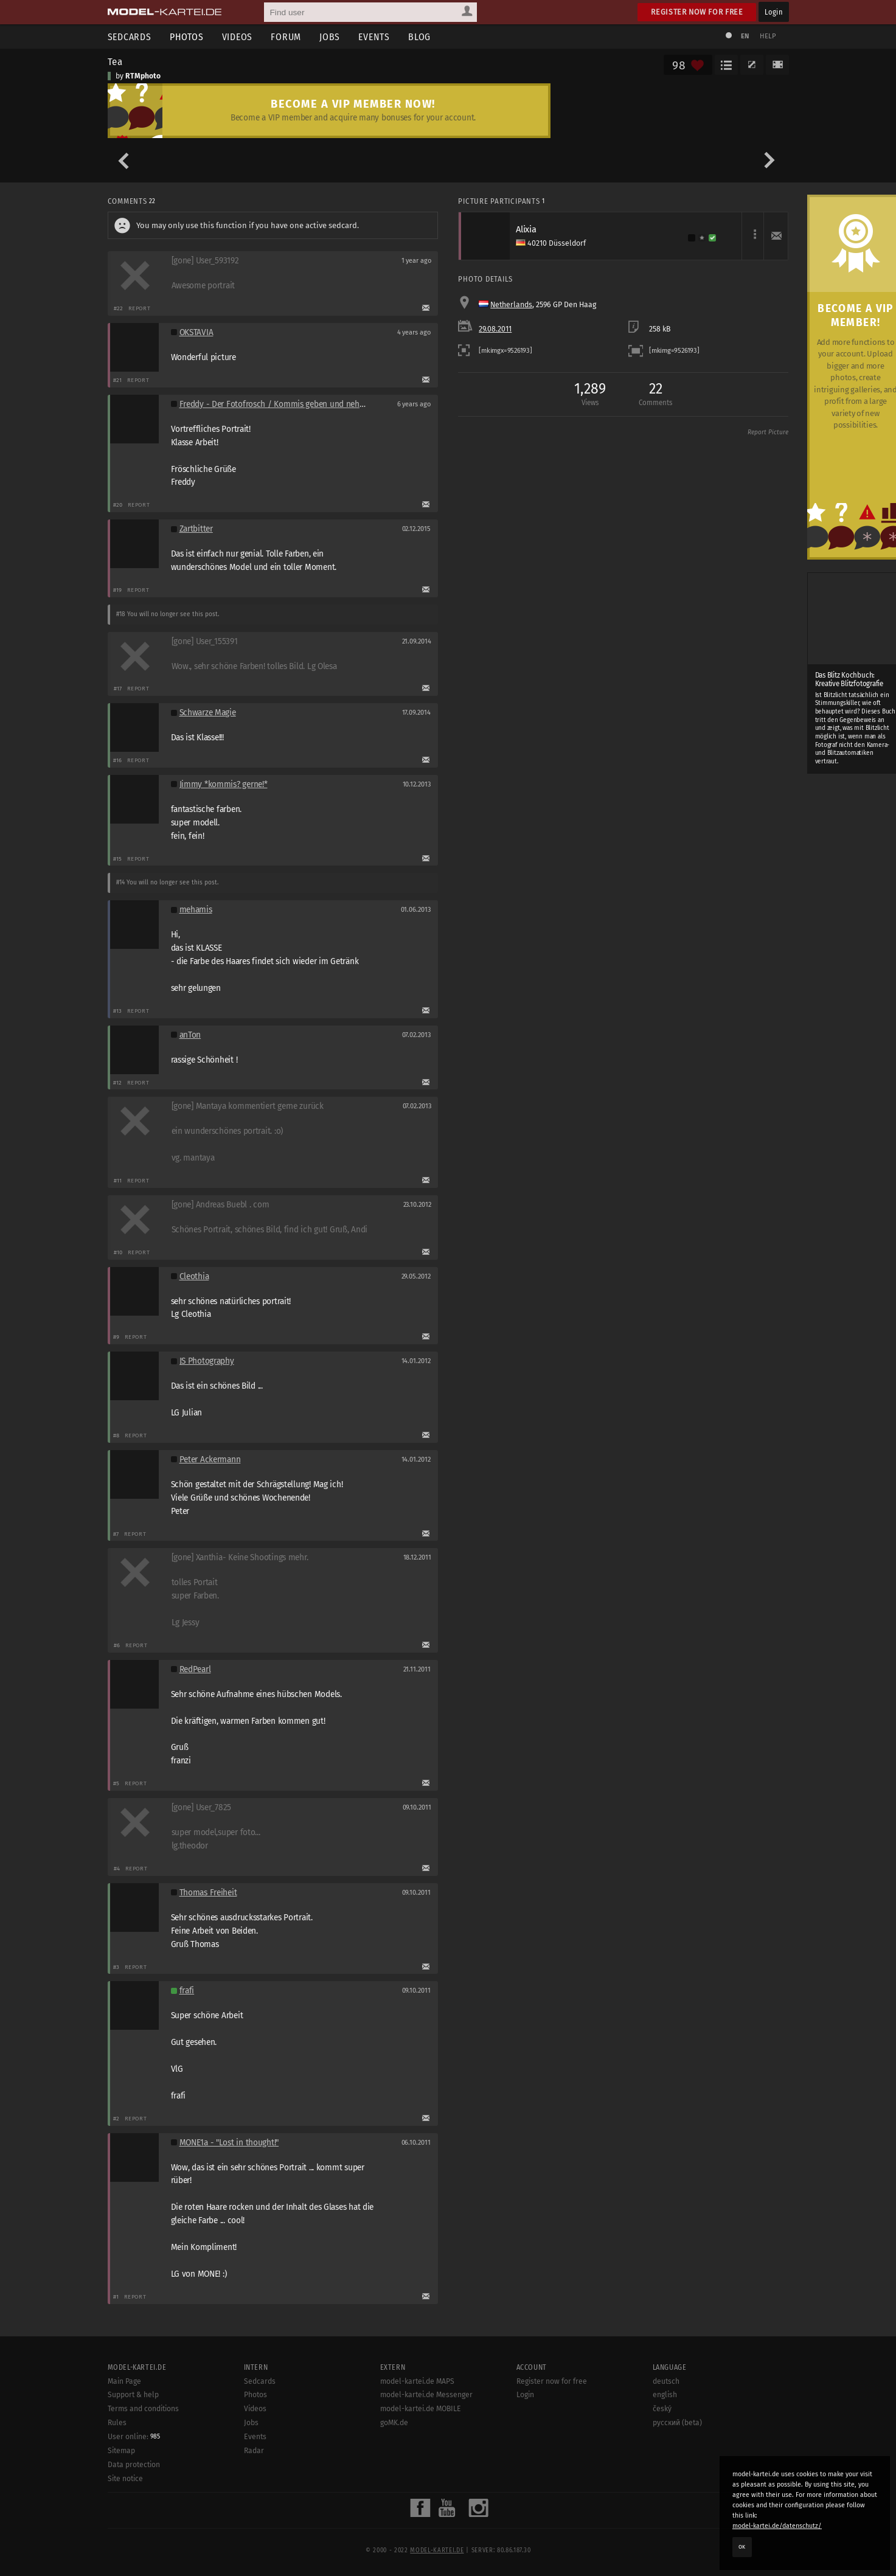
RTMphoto (143, 76)
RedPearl (195, 1669)
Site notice (125, 2478)
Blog (419, 37)
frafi (187, 1990)
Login (773, 11)
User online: (134, 2436)
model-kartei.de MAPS (417, 2381)
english (665, 2394)
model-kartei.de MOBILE (420, 2408)
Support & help (133, 2394)
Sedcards (129, 37)
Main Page (124, 2381)
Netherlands (511, 304)
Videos (237, 37)
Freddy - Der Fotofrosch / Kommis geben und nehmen (277, 404)
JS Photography (206, 1361)
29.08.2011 (495, 329)
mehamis (195, 909)
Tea (115, 61)
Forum (286, 37)
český (662, 2408)
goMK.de (394, 2422)
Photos (187, 37)
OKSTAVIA (196, 332)
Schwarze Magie (207, 712)
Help (768, 36)
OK (742, 2546)
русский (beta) (677, 2422)
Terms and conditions (143, 2408)
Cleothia (194, 1276)
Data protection (134, 2464)
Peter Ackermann (210, 1459)
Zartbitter (196, 529)
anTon (190, 1035)
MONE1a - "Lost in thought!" (229, 2142)
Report (139, 308)
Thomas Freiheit (208, 1892)
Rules (117, 2422)
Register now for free (697, 11)
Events (374, 37)
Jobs (329, 37)
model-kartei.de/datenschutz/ (777, 2526)
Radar (254, 2450)
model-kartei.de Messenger (426, 2394)
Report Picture (768, 432)
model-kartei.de (437, 2550)
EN (745, 36)
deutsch (666, 2381)
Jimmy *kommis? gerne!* (223, 784)
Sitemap (121, 2450)
